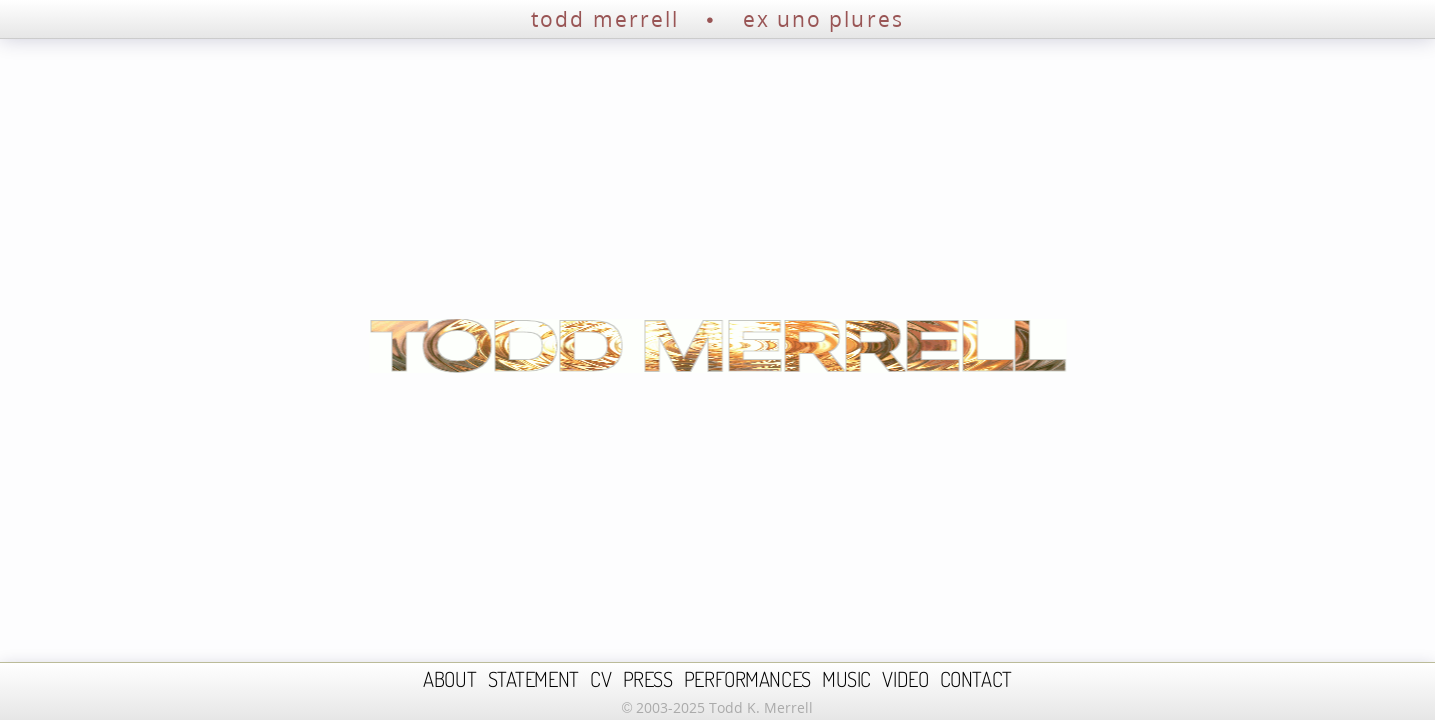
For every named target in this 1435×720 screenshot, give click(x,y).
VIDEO (905, 679)
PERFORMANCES (747, 679)
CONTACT (976, 679)
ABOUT (449, 679)
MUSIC (846, 679)
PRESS (648, 679)
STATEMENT (533, 679)
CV (600, 679)
